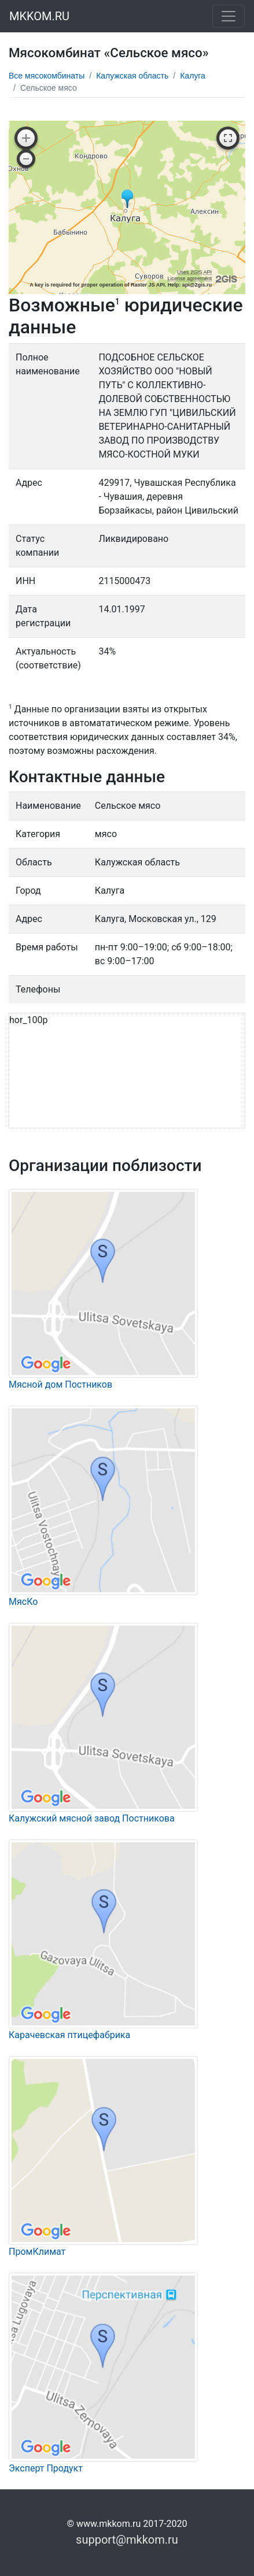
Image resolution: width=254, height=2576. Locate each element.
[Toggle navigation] (228, 16)
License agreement (189, 278)
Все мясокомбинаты (46, 75)
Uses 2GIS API (194, 272)
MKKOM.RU (39, 16)
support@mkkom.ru (127, 2540)
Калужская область (132, 75)
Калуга (192, 75)
